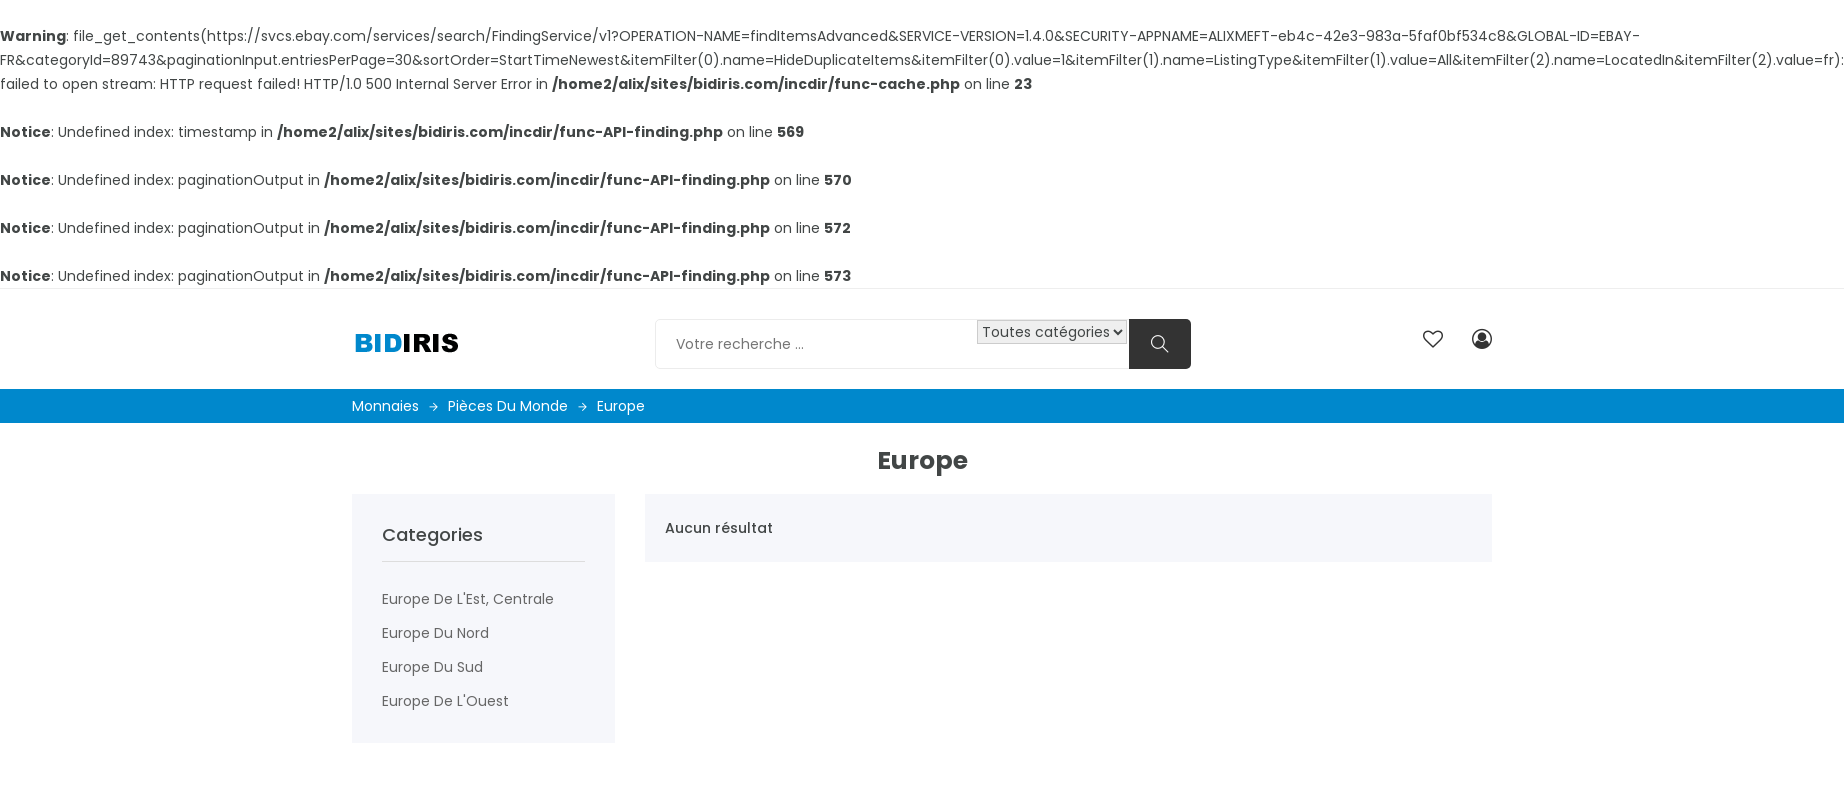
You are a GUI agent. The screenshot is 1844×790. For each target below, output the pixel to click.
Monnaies (395, 406)
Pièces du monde (517, 406)
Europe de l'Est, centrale (468, 599)
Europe (621, 406)
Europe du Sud (432, 667)
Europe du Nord (435, 633)
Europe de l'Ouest (445, 701)
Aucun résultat (719, 528)
